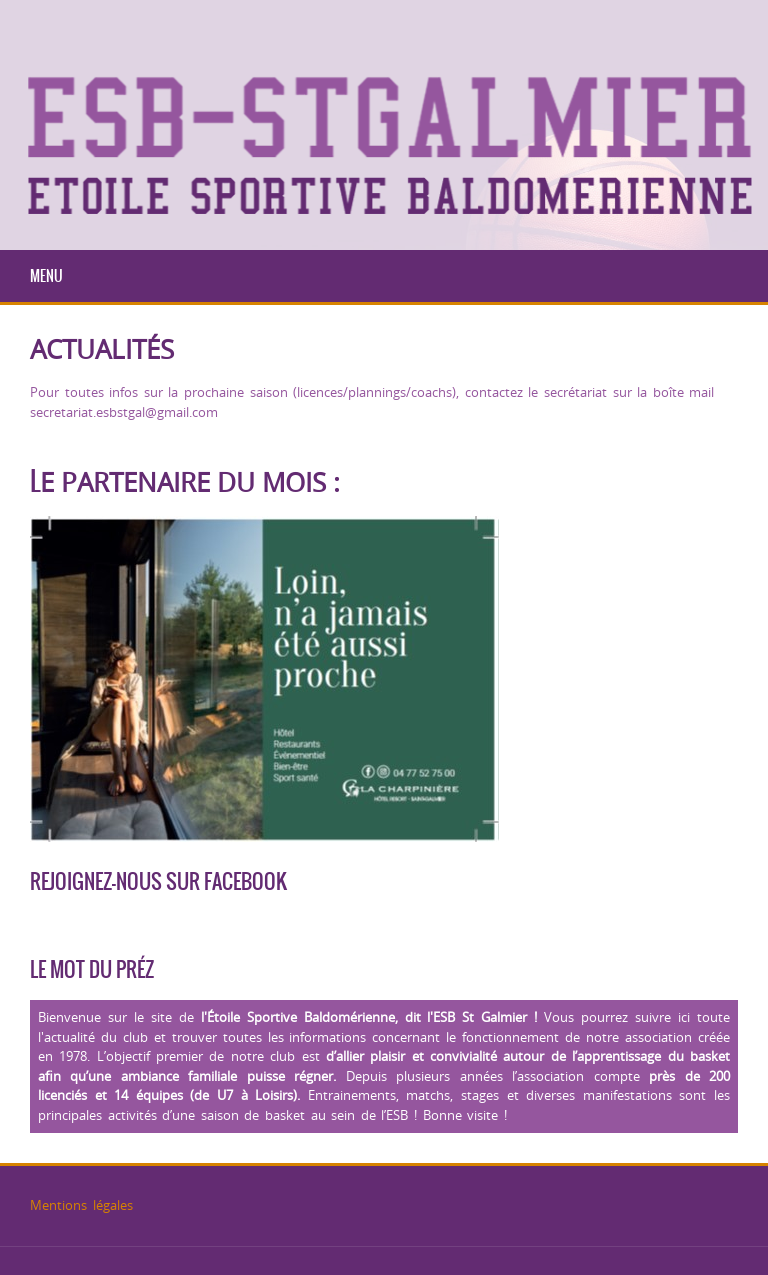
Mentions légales (81, 1205)
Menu (46, 276)
